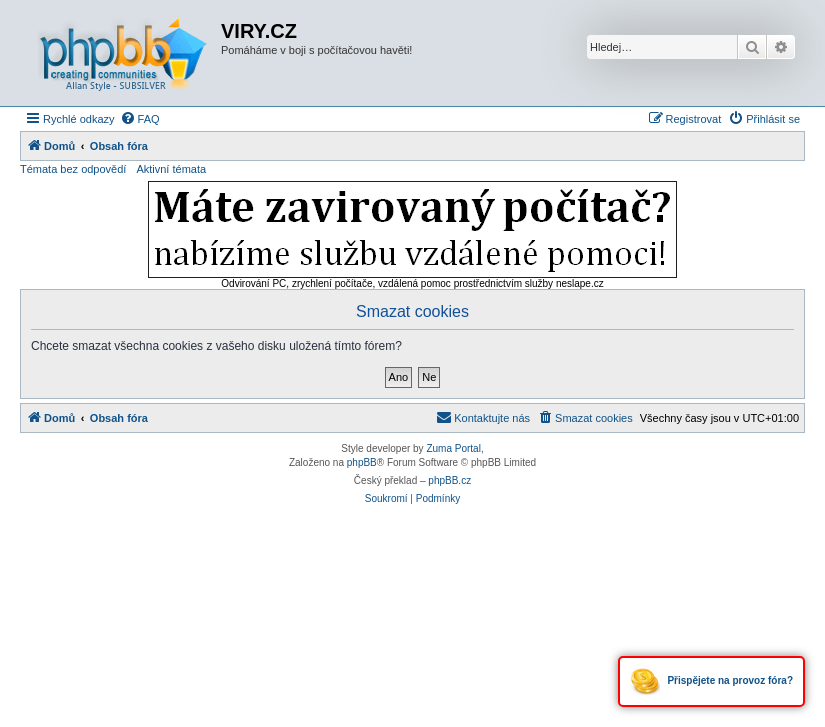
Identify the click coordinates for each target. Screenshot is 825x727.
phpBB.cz (449, 480)
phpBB (362, 462)
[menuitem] (140, 119)
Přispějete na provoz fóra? (711, 681)
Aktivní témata (171, 169)
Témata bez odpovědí (73, 169)
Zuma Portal (453, 448)
